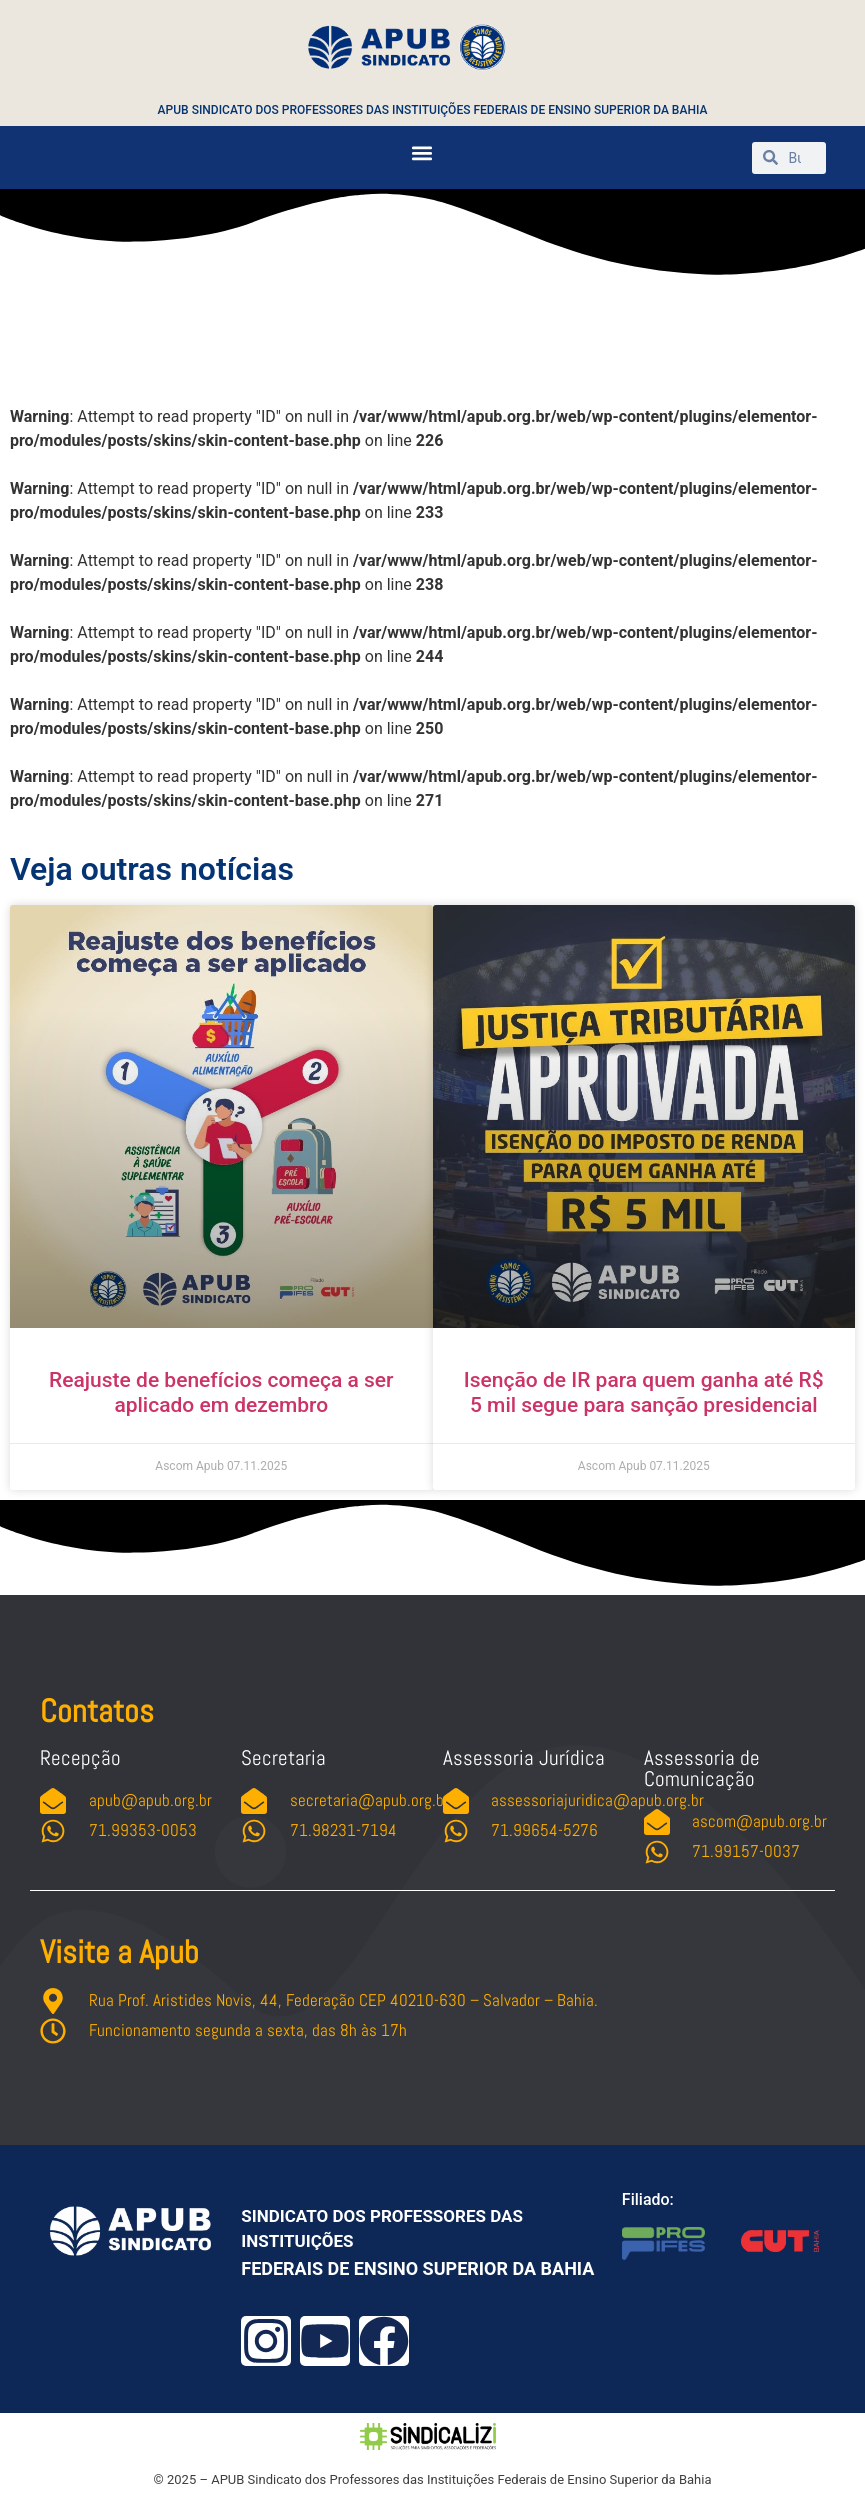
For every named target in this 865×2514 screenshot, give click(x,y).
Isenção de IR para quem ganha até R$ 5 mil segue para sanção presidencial (644, 1392)
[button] (421, 152)
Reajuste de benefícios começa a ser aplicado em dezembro (221, 1392)
